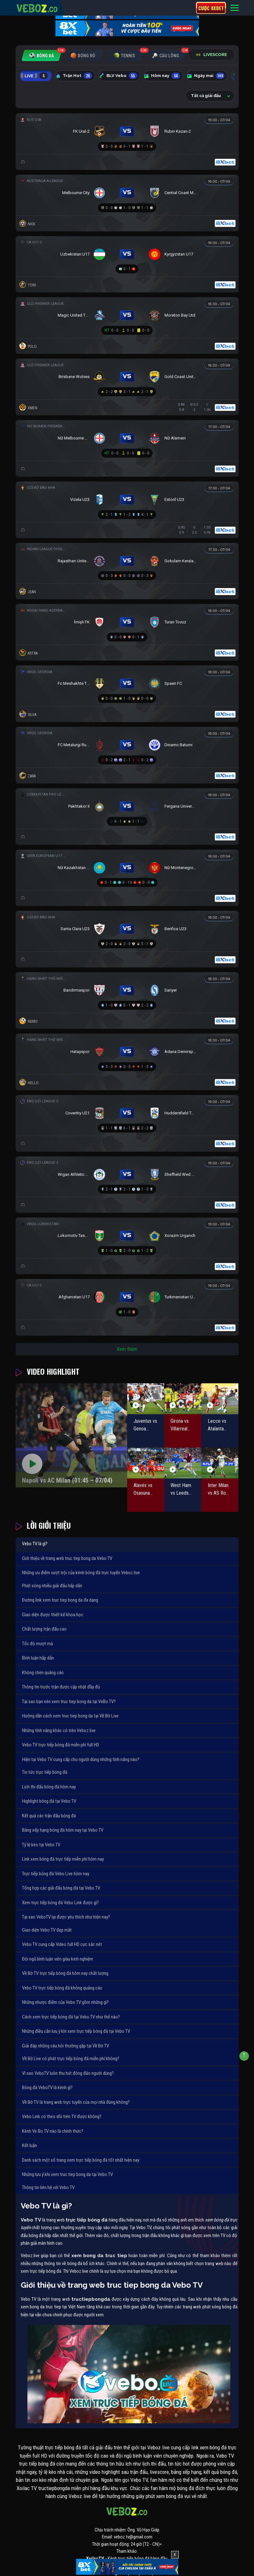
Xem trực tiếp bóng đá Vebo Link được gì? (60, 1903)
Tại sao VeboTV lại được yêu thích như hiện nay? (66, 1917)
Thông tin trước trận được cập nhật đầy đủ (61, 1687)
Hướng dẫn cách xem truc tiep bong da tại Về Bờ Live (70, 1716)
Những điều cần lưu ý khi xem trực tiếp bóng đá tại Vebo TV (76, 2031)
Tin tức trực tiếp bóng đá (44, 1772)
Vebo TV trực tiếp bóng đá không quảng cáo (62, 1988)
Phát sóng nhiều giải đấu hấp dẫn (52, 1586)
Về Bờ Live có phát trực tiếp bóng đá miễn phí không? (70, 2058)
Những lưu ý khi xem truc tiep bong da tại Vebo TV (67, 2174)
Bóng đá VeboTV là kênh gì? (47, 2087)
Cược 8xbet (211, 7)
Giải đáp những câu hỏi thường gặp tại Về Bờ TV (65, 2046)
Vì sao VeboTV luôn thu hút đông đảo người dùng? (68, 2073)
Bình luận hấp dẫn (38, 1658)
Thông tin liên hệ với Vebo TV (48, 2187)
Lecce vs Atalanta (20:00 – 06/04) (217, 1425)
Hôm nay (162, 76)
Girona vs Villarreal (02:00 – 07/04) (180, 1425)
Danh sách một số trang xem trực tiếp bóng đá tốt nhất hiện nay (80, 2160)
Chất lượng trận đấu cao (44, 1629)
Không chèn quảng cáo (43, 1672)
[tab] (42, 55)
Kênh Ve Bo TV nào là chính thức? (52, 2131)
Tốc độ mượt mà (37, 1643)
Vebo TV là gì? (34, 1544)
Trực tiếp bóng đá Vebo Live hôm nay (55, 1874)
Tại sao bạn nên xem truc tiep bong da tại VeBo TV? (69, 1701)
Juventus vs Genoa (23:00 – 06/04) (145, 1425)
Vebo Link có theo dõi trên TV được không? (61, 2116)
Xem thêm (127, 1349)
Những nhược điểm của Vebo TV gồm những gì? (65, 2002)
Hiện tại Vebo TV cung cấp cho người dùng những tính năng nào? (80, 1759)
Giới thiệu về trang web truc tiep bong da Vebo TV (67, 1558)
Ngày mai (205, 76)
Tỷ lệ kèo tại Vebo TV (41, 1845)
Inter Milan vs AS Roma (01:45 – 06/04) (220, 1489)
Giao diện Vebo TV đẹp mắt (47, 1930)
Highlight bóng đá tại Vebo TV (49, 1801)
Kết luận (29, 2145)
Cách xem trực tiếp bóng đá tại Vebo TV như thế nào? (71, 2017)
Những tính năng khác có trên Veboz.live (59, 1730)
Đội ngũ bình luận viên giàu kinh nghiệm (57, 1959)
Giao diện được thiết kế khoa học (52, 1615)
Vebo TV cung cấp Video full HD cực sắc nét (62, 1944)
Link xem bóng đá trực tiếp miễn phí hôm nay (63, 1859)
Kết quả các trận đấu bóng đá (49, 1816)
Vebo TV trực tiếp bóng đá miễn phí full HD (60, 1745)
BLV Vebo (118, 76)
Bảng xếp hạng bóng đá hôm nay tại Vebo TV (62, 1830)
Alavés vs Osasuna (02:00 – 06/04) (143, 1489)
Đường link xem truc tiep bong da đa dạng (60, 1600)
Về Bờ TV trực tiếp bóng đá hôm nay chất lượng (65, 1973)
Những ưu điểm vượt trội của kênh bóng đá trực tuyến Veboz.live (81, 1573)
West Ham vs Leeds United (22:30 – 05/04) (181, 1489)
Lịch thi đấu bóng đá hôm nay (49, 1787)
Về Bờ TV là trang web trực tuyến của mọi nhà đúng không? (76, 2102)
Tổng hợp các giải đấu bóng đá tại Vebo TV (61, 1888)
